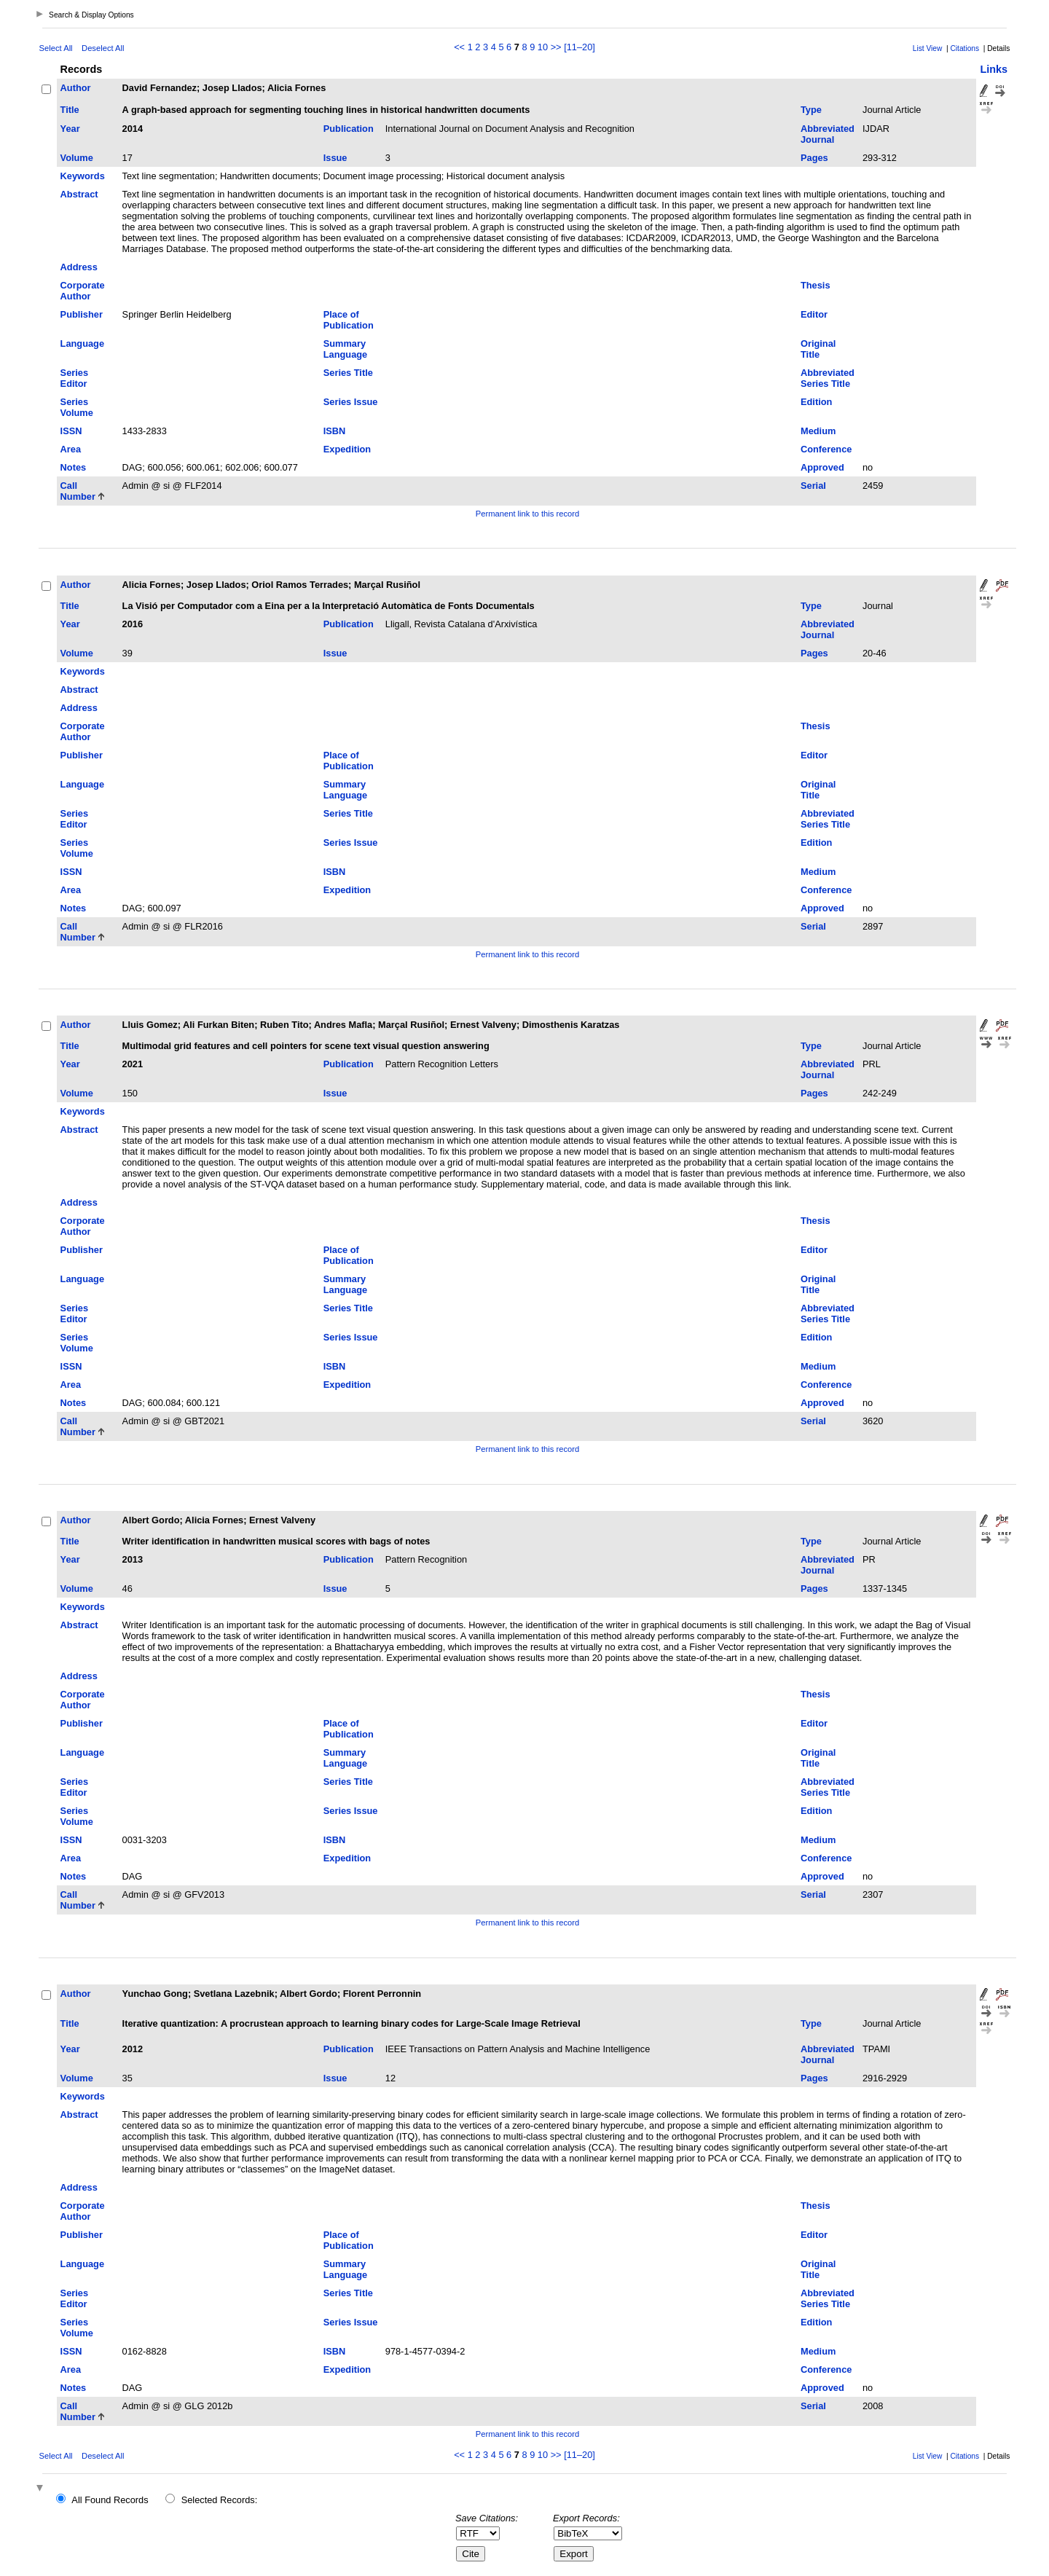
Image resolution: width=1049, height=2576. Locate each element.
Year (70, 128)
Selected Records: (219, 2499)
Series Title (348, 372)
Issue (335, 157)
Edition (816, 401)
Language (82, 343)
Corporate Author (82, 291)
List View (928, 48)
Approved (822, 467)
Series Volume (76, 407)
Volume (76, 157)
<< (459, 47)
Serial (813, 485)
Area (70, 449)
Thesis (815, 285)
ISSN (71, 430)
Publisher (81, 314)
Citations (964, 48)
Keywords (82, 175)
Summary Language (345, 349)
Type (811, 109)
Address (79, 267)
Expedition (347, 449)
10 (543, 47)
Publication (348, 128)
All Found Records (109, 2499)
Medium (818, 430)
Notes (73, 467)
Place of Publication (348, 320)
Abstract (79, 194)
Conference (826, 449)
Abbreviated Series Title (827, 378)
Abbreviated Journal (827, 134)
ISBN (334, 430)
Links (993, 69)
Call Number (77, 491)
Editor (814, 314)
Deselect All (103, 48)
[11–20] (579, 47)
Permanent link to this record (527, 513)
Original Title (818, 349)
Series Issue (350, 401)
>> (556, 47)
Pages (814, 157)
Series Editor (74, 378)
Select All (56, 48)
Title (69, 109)
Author (75, 87)
